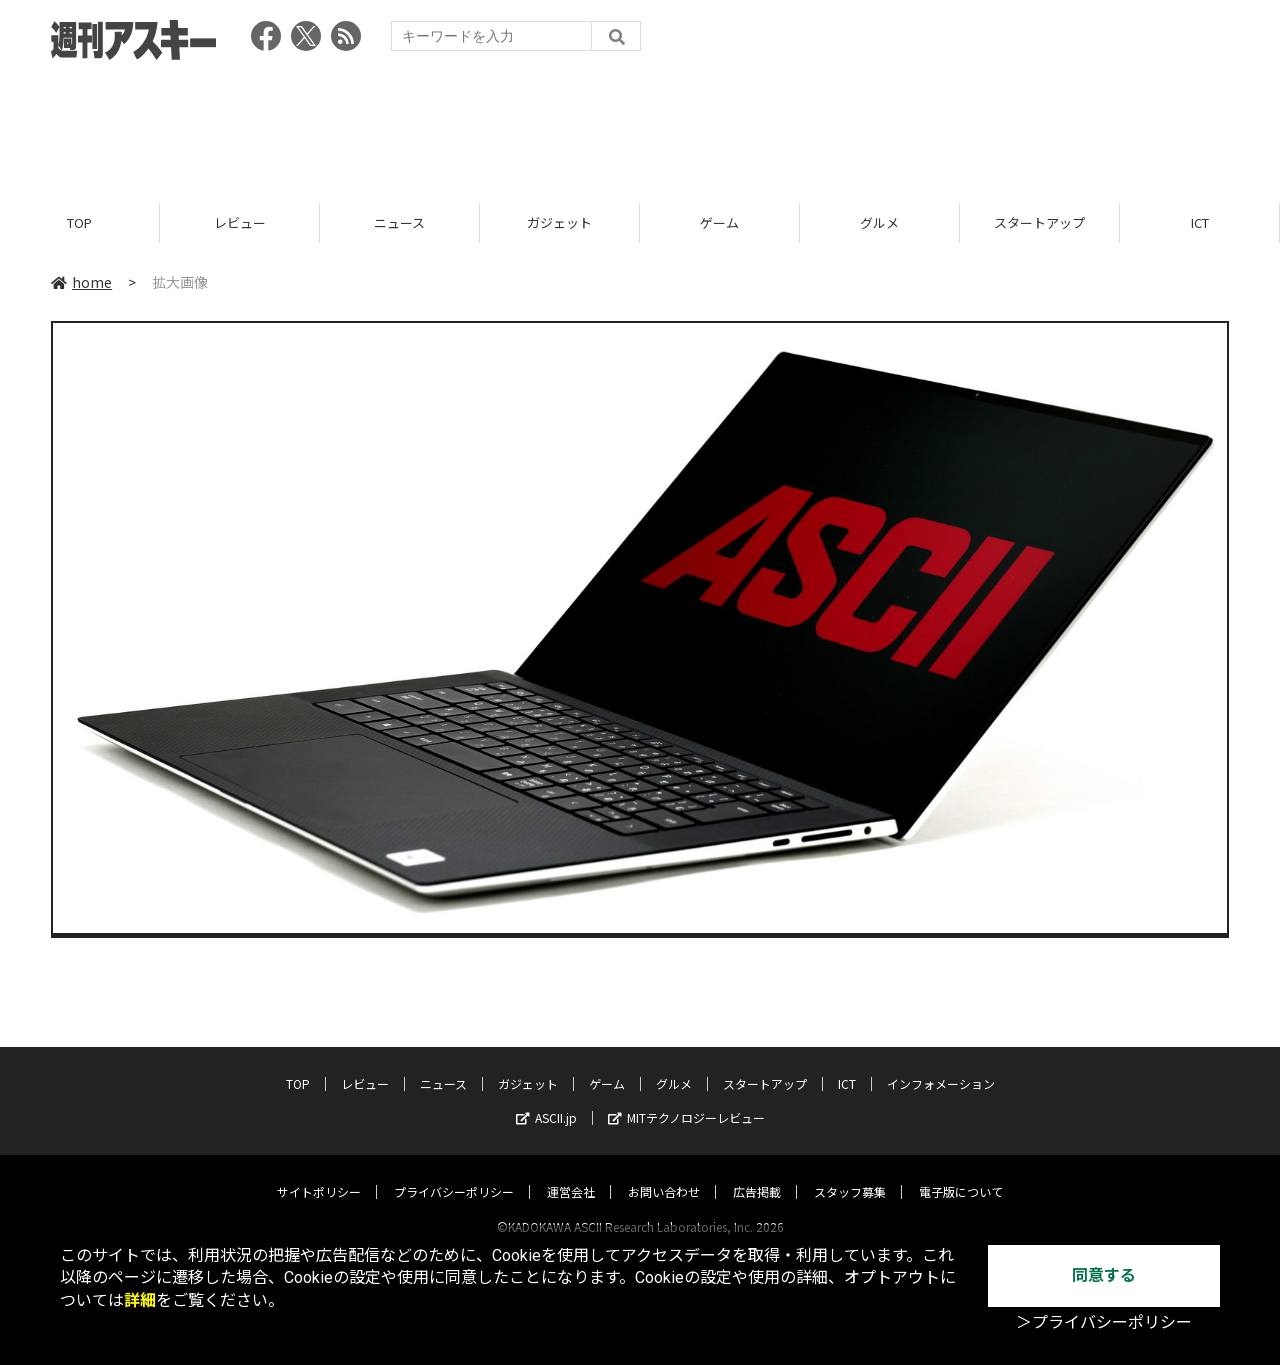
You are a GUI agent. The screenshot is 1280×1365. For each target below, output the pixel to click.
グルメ (879, 222)
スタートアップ (1039, 222)
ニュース (399, 222)
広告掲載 (757, 1172)
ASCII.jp (546, 1098)
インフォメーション (941, 1064)
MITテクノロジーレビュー (686, 1098)
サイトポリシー (319, 1172)
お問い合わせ (664, 1172)
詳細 (140, 1300)
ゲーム (719, 222)
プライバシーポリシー (454, 1172)
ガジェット (559, 222)
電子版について (961, 1172)
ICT (1200, 222)
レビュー (240, 222)
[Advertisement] (640, 125)
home (81, 282)
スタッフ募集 (850, 1172)
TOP (79, 222)
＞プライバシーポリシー (1104, 1322)
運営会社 (571, 1172)
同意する (1104, 1275)
